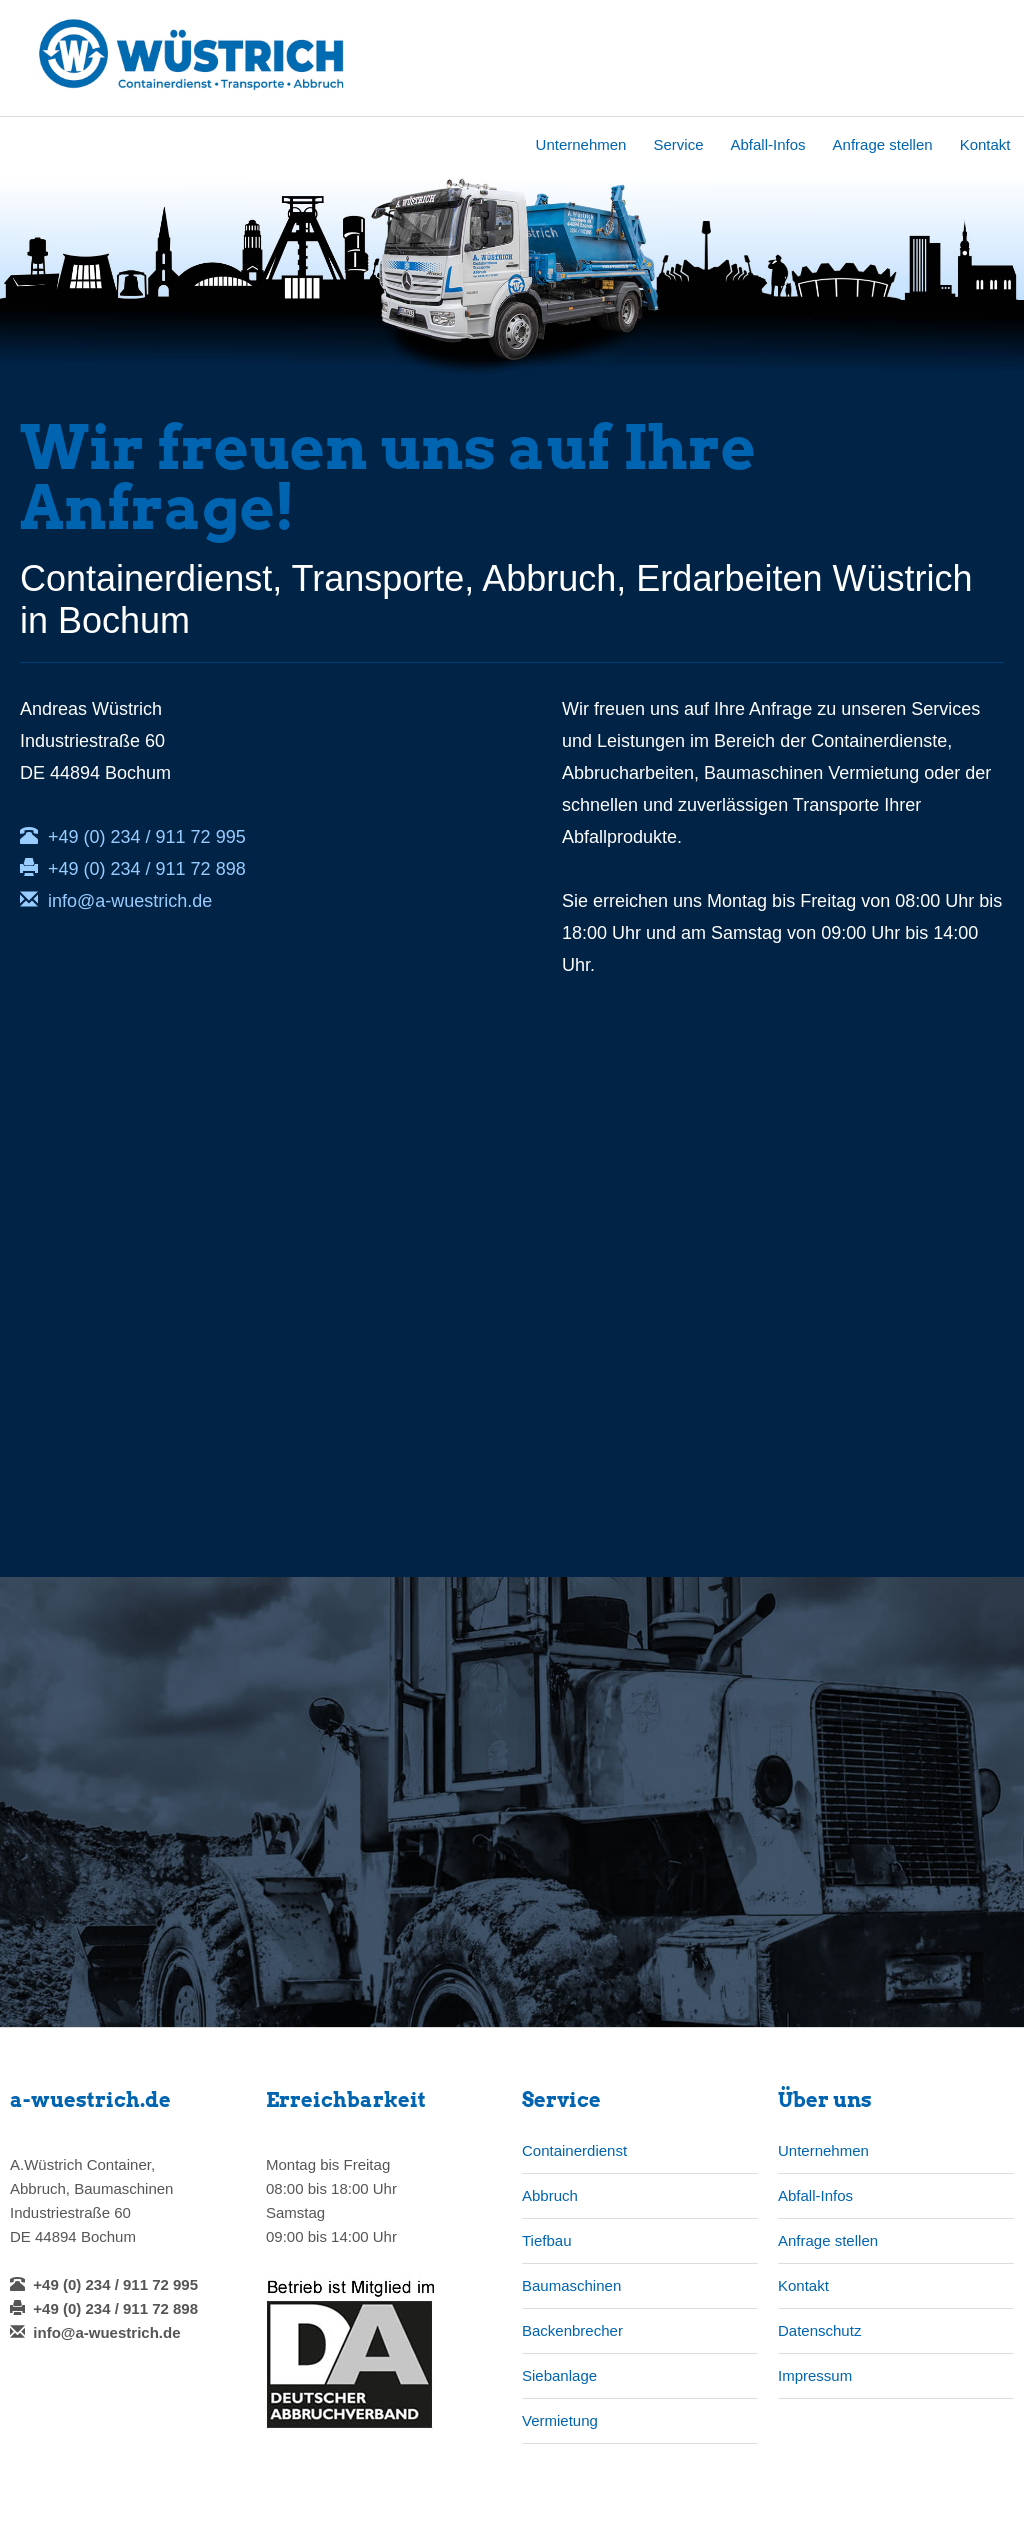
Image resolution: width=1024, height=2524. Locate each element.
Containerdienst (574, 2150)
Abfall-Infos (768, 144)
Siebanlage (559, 2375)
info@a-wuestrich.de (116, 901)
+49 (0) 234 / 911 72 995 (133, 837)
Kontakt (985, 144)
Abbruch (550, 2195)
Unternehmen (581, 144)
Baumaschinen (571, 2285)
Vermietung (560, 2420)
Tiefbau (546, 2240)
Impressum (815, 2375)
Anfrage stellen (883, 144)
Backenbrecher (572, 2330)
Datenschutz (819, 2330)
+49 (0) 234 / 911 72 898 (133, 869)
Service (678, 144)
